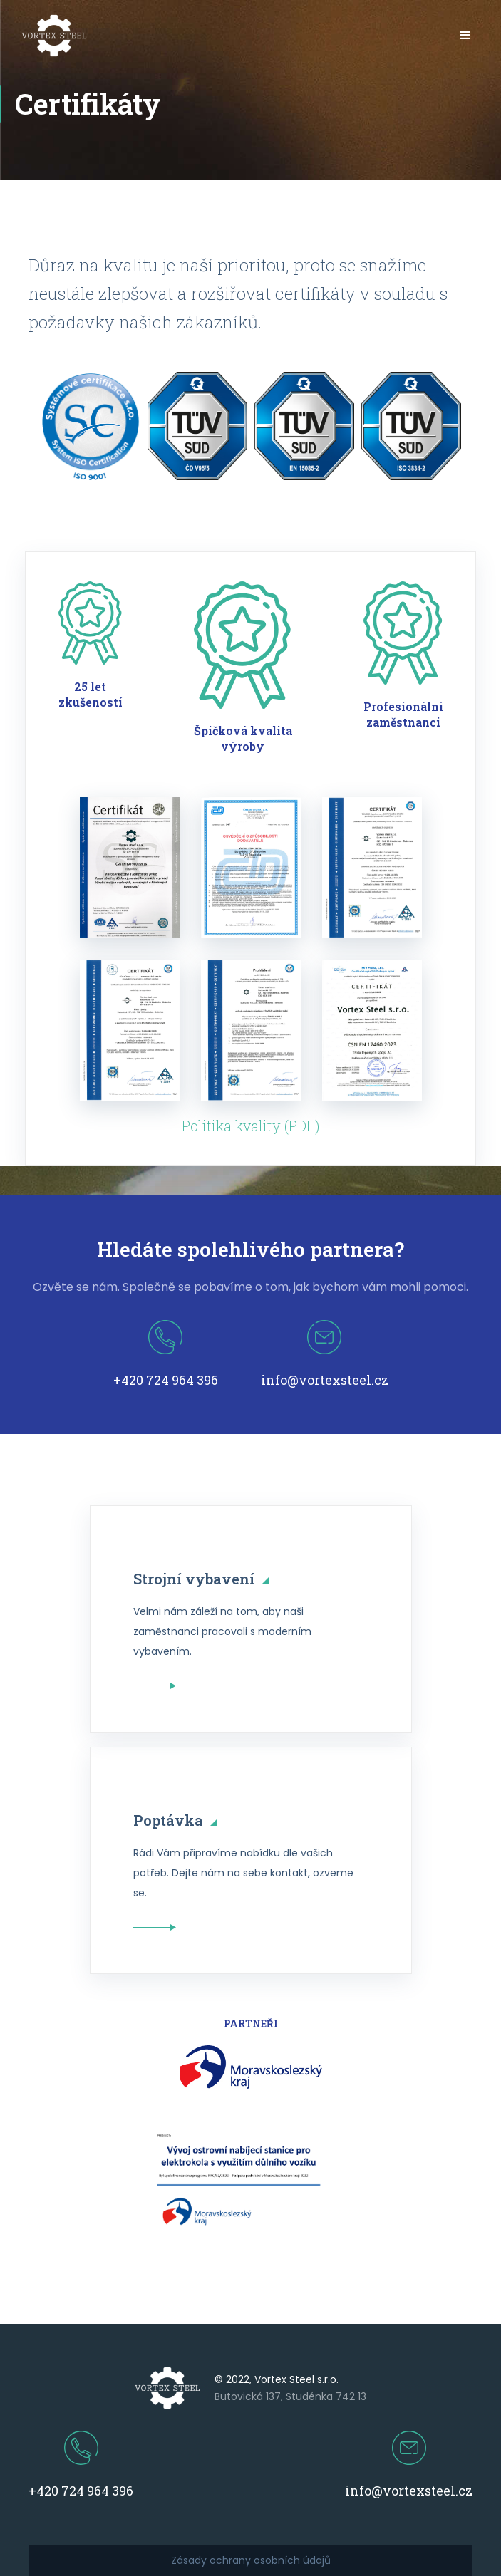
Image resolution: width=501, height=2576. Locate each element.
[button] (465, 35)
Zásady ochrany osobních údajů (251, 2560)
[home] (50, 35)
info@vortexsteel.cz (324, 1379)
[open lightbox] (130, 867)
